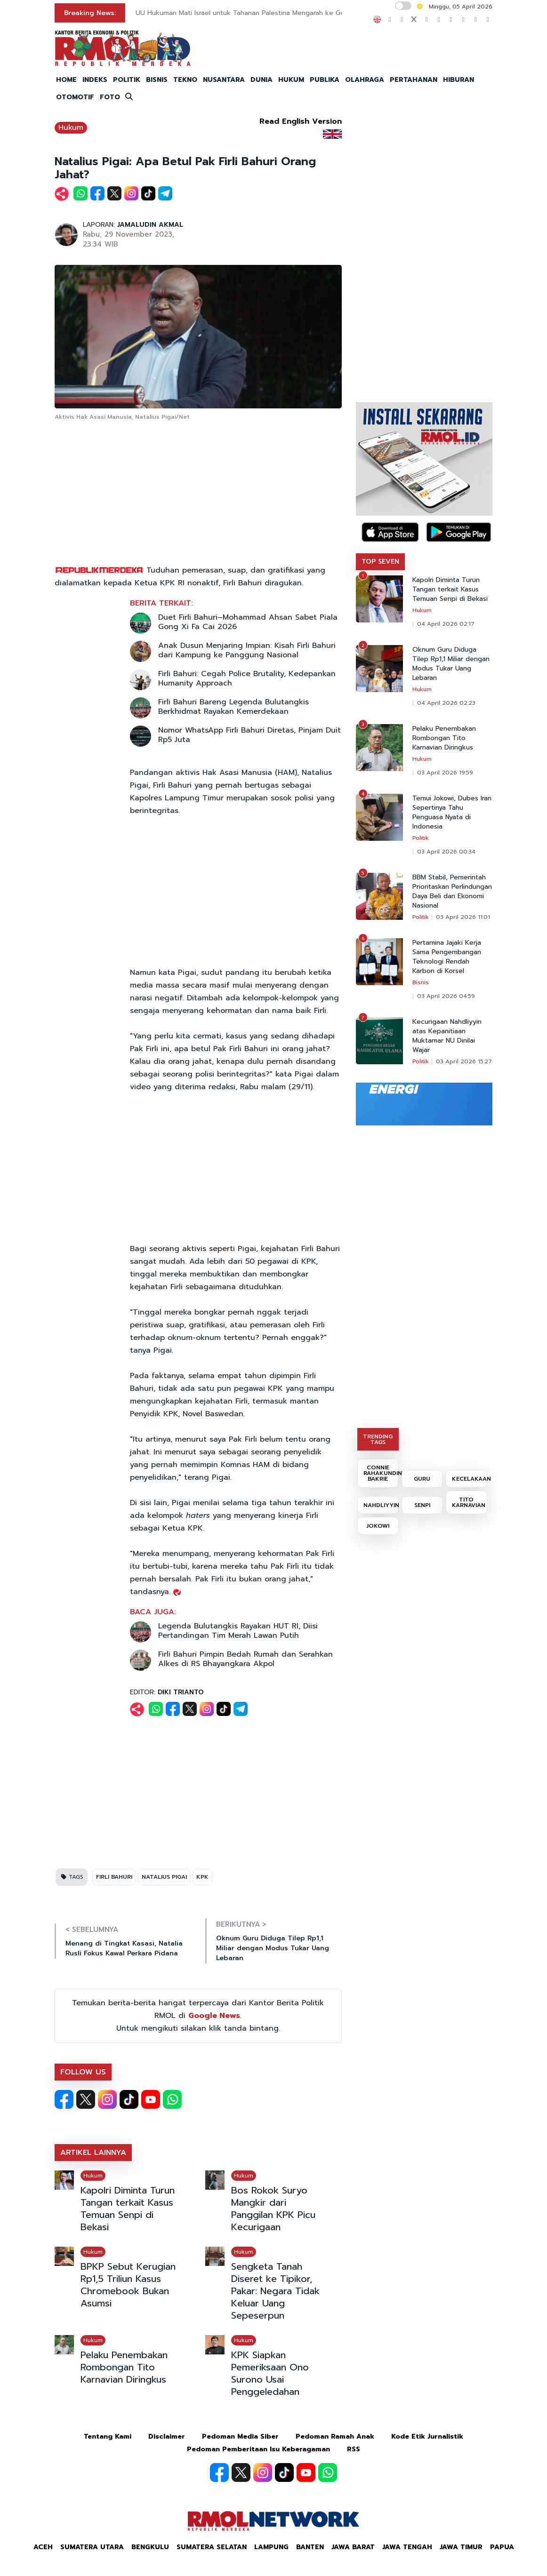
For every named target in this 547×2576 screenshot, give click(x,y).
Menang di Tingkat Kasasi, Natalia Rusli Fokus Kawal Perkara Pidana (124, 1948)
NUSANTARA (224, 80)
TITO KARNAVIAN (468, 1502)
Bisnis (420, 982)
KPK (202, 1877)
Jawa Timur (461, 2547)
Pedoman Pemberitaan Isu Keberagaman (258, 2449)
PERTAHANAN (413, 80)
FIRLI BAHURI (114, 1877)
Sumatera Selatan (212, 2547)
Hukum (70, 127)
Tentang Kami (107, 2436)
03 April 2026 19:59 (445, 772)
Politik (420, 838)
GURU (422, 1479)
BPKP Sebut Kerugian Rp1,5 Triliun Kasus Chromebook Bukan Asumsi (128, 2284)
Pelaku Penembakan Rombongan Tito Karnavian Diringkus (124, 2367)
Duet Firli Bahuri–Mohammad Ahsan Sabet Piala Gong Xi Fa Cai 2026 (248, 622)
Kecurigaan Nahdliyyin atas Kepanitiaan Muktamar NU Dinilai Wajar (447, 1036)
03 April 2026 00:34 (446, 851)
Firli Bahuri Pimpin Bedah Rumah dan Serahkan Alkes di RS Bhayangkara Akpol (245, 1659)
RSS (353, 2449)
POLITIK (126, 80)
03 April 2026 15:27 (464, 1061)
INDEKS (94, 80)
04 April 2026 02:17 (446, 624)
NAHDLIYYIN (381, 1505)
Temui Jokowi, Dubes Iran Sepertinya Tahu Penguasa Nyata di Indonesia (451, 812)
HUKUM (291, 80)
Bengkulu (150, 2547)
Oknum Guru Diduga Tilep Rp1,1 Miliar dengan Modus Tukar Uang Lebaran (272, 1948)
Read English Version (300, 121)
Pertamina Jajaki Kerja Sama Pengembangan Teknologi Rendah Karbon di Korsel (446, 957)
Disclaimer (166, 2436)
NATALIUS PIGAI (164, 1877)
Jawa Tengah (407, 2547)
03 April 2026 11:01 (463, 917)
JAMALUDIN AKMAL (150, 225)
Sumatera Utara (92, 2547)
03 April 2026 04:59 (446, 996)
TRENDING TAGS (378, 1439)
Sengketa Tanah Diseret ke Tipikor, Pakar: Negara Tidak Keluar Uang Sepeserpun (275, 2290)
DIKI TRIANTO (181, 1692)
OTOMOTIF (75, 97)
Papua (502, 2547)
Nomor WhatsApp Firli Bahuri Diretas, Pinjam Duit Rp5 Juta (249, 735)
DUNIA (261, 80)
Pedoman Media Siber (240, 2436)
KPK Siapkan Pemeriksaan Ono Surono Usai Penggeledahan (270, 2373)
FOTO (110, 97)
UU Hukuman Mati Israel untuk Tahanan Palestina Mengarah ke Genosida (250, 13)
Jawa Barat (353, 2547)
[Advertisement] (198, 493)
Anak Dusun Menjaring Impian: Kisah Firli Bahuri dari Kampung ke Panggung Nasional (247, 650)
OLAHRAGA (364, 80)
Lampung (271, 2547)
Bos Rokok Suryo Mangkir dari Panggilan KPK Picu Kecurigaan (273, 2208)
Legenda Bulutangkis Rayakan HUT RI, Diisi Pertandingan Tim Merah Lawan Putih (238, 1630)
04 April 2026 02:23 (446, 703)
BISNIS (157, 80)
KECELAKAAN (469, 1479)
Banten (310, 2547)
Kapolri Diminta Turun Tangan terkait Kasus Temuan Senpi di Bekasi (127, 2208)
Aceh (43, 2547)
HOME (66, 80)
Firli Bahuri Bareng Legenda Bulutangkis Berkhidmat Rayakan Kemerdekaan (233, 706)
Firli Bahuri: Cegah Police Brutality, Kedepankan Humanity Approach (247, 678)
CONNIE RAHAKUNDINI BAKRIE (381, 1473)
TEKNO (185, 80)
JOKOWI (378, 1526)
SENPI (422, 1505)
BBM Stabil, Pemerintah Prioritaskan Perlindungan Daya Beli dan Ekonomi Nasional (452, 891)
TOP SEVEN (380, 561)
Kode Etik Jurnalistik (427, 2436)
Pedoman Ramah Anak (335, 2436)
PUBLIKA (324, 80)
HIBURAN (458, 80)
